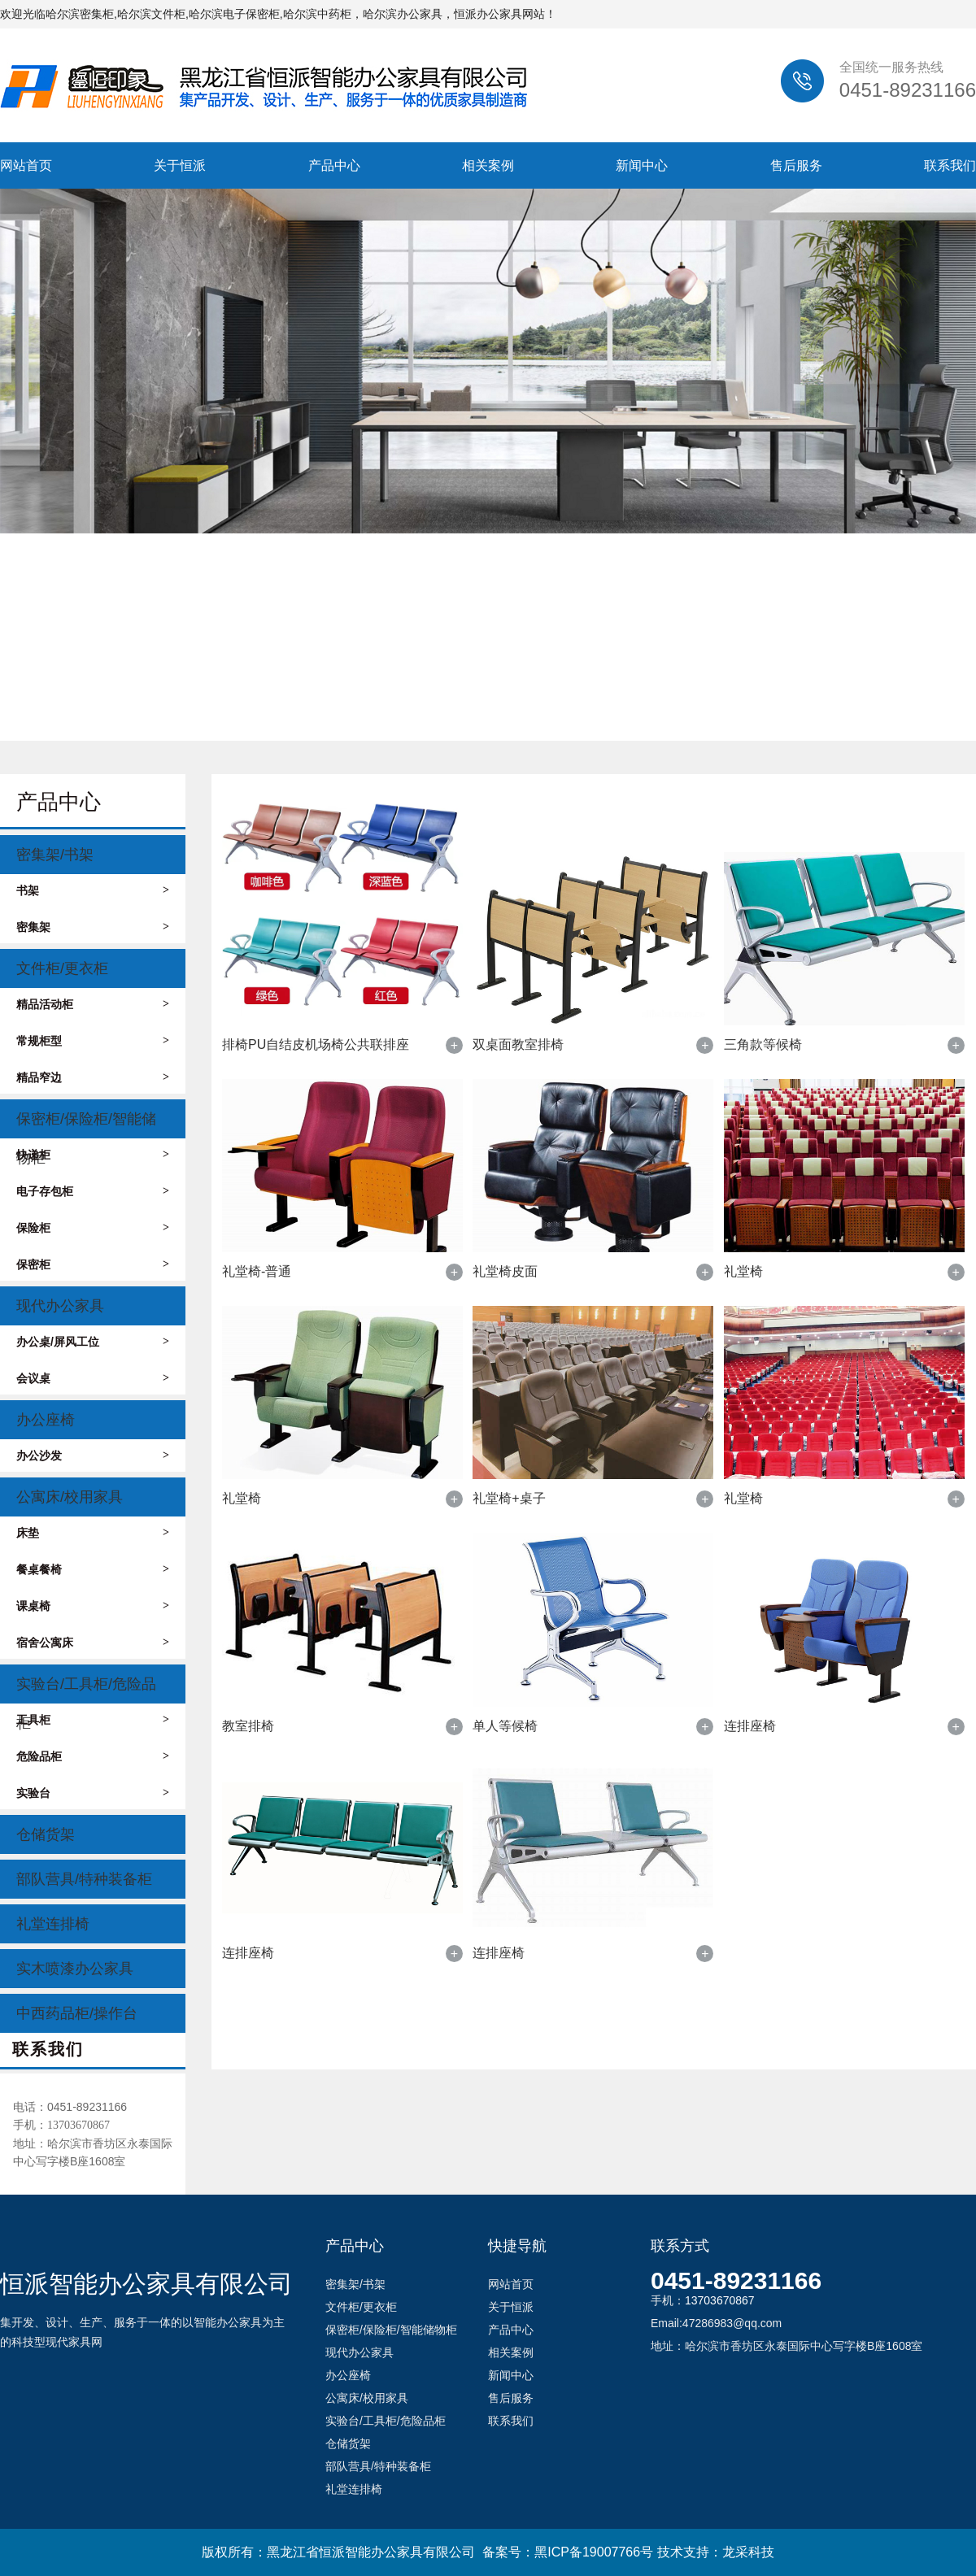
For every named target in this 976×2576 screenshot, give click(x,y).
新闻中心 (642, 165)
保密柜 (92, 1264)
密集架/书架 (55, 854)
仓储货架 (45, 1834)
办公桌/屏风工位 (92, 1341)
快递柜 (92, 1154)
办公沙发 (92, 1455)
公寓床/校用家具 (69, 1497)
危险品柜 (92, 1756)
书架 (92, 890)
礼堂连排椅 (52, 1924)
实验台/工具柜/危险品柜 (86, 1690)
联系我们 (950, 165)
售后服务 (796, 165)
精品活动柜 (92, 1004)
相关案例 (488, 165)
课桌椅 (92, 1606)
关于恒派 (180, 165)
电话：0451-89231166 (70, 2106)
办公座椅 (45, 1420)
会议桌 (92, 1378)
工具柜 (92, 1720)
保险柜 (92, 1228)
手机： (61, 2124)
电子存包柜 (92, 1191)
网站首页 (26, 165)
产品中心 (334, 165)
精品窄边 (92, 1077)
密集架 (92, 927)
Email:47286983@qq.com (716, 2323)
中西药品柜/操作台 (76, 2013)
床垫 (92, 1532)
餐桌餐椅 (92, 1569)
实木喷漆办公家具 (74, 1968)
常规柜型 (92, 1041)
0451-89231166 (736, 2280)
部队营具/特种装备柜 (84, 1879)
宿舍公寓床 (92, 1642)
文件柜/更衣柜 (62, 968)
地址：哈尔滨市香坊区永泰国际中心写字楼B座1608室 (92, 2152)
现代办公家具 (60, 1306)
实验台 (92, 1793)
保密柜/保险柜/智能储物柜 (86, 1124)
